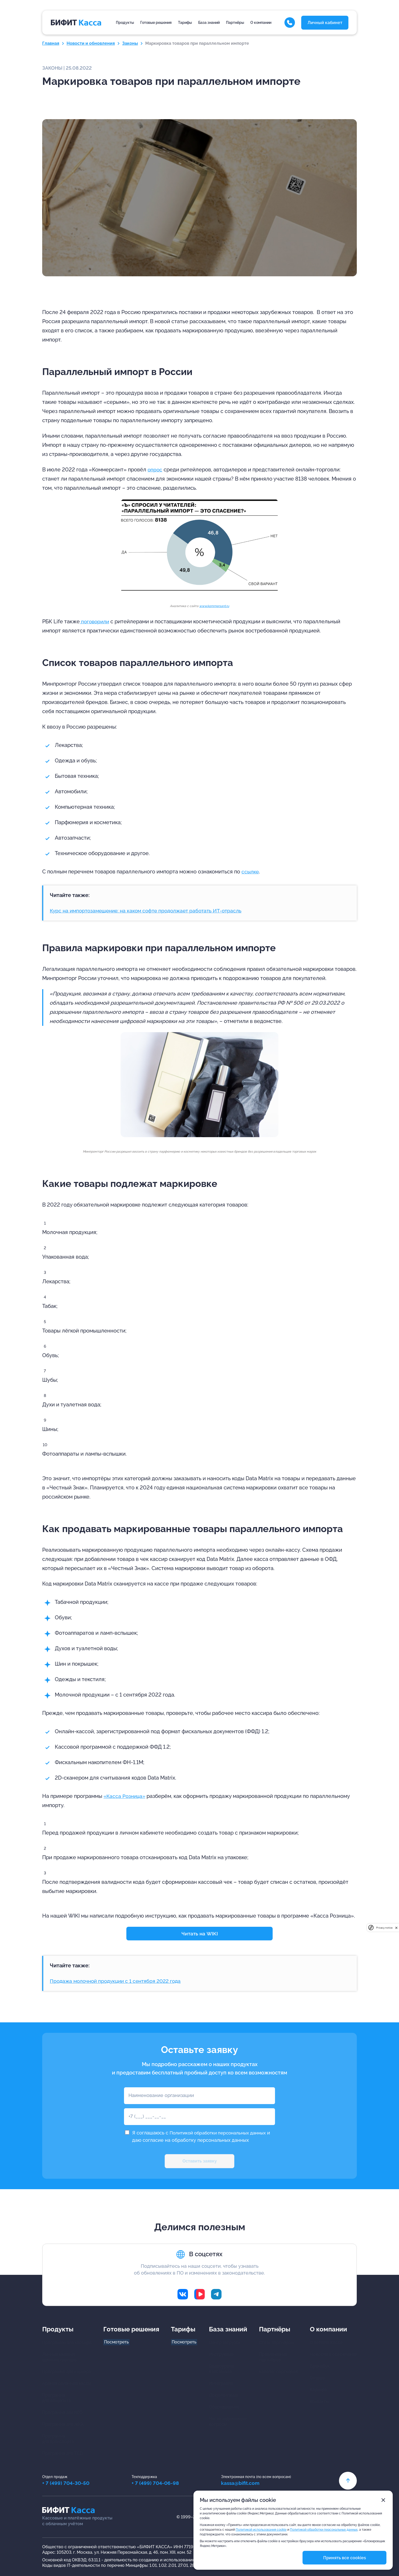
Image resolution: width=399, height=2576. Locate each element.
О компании (260, 22)
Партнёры (235, 22)
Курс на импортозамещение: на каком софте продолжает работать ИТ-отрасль (150, 910)
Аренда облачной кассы (66, 2384)
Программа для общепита (56, 2399)
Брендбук (320, 2367)
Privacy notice (384, 1927)
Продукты (125, 22)
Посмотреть (116, 2343)
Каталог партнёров (278, 2372)
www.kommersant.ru (214, 606)
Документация (223, 2396)
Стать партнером (276, 2343)
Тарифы (185, 22)
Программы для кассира (66, 2343)
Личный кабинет (325, 22)
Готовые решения (156, 22)
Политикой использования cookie (261, 2530)
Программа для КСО (62, 2413)
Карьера (318, 2390)
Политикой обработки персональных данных (221, 2133)
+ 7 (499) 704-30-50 (66, 2484)
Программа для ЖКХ (63, 2425)
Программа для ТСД (62, 2454)
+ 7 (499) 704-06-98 (157, 2484)
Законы (130, 43)
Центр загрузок (224, 2343)
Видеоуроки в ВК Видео (221, 2370)
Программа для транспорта (58, 2440)
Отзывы (317, 2378)
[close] (396, 1928)
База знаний (209, 22)
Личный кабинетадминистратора (59, 2358)
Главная (50, 43)
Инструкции (220, 2355)
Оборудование (223, 2408)
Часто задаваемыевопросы (227, 2422)
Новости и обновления (91, 43)
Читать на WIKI (199, 1933)
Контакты (319, 2402)
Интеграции (220, 2384)
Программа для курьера (66, 2372)
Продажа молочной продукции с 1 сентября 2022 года (119, 1981)
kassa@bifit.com (244, 2484)
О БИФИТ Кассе (326, 2343)
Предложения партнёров (273, 2358)
